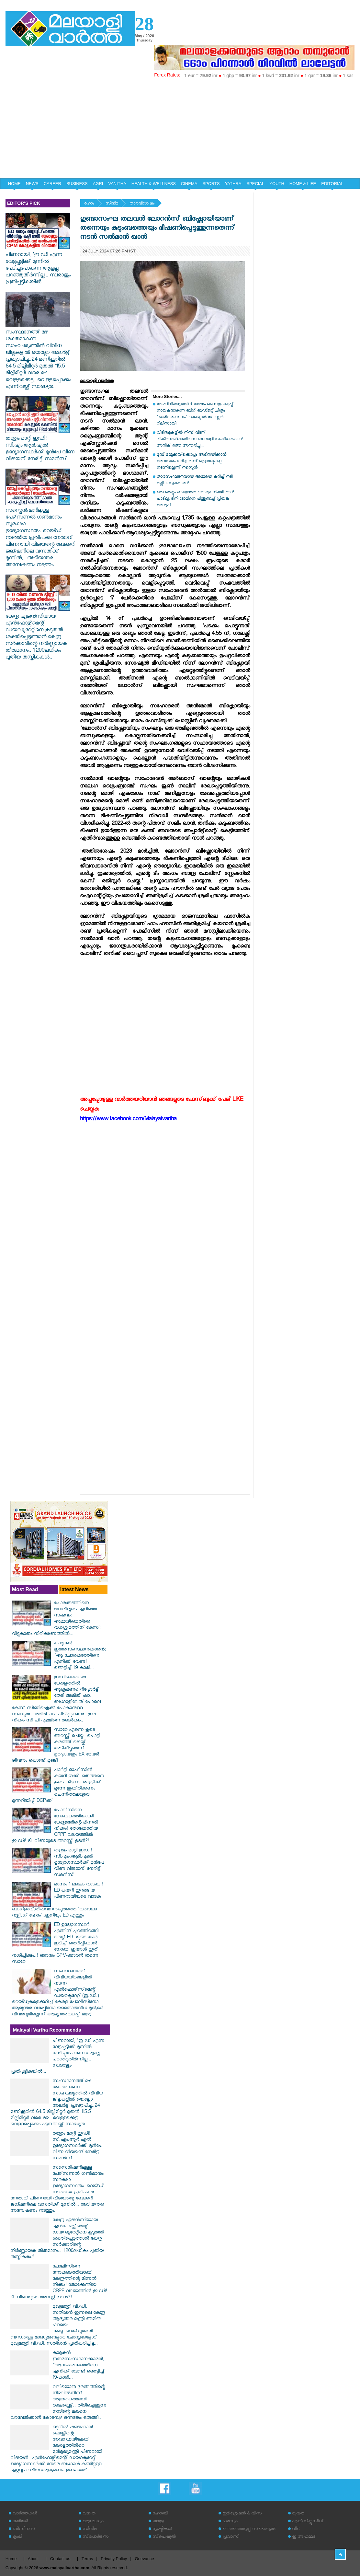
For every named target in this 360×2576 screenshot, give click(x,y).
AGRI (98, 183)
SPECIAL (255, 183)
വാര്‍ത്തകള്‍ (25, 2514)
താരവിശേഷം (141, 204)
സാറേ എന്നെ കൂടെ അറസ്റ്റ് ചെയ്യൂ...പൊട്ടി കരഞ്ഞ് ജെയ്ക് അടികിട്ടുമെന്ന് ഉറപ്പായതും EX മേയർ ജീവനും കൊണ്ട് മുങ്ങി (56, 1745)
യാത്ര (158, 2522)
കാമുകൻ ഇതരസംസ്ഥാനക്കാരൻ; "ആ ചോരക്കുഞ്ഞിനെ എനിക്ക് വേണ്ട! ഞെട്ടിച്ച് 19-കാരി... (80, 1656)
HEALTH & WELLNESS (153, 183)
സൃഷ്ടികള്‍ (162, 2529)
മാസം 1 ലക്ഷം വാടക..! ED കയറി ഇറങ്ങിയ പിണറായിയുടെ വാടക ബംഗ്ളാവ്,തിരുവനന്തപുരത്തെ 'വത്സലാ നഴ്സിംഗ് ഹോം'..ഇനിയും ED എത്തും (57, 1900)
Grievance (144, 2558)
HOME (14, 183)
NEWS (32, 183)
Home (11, 2558)
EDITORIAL (332, 183)
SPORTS (210, 183)
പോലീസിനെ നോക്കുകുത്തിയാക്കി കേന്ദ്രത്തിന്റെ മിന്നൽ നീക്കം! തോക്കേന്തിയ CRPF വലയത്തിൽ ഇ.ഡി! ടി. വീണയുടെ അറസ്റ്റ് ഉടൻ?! (55, 1826)
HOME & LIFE (302, 183)
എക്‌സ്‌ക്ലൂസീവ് (307, 2522)
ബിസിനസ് (24, 2529)
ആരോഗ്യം (93, 2522)
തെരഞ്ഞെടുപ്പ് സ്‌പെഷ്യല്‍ (249, 2529)
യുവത (298, 2514)
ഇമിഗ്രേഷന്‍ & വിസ (242, 2514)
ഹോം (89, 204)
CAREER (52, 183)
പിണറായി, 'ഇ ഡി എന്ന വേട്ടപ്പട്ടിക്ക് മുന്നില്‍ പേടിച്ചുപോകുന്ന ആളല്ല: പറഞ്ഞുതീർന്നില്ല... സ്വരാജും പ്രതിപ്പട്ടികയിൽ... (38, 265)
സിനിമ (112, 204)
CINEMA (189, 183)
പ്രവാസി (230, 2537)
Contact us (60, 2558)
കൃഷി (17, 2537)
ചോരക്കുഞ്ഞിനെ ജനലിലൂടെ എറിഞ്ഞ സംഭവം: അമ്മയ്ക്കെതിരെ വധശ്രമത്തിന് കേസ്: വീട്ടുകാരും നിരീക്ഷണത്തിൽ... (56, 1619)
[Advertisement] (180, 129)
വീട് (296, 2529)
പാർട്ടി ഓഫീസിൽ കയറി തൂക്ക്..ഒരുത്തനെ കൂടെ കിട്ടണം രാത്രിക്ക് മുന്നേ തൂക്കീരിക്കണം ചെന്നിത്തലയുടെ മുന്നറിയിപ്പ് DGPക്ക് (58, 1785)
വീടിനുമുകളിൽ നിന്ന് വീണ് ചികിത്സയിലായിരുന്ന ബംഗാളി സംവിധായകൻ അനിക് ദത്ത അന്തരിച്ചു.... (200, 439)
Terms (87, 2558)
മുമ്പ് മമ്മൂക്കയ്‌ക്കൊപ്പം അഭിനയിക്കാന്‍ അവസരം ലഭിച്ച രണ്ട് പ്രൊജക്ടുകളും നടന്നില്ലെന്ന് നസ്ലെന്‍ (191, 461)
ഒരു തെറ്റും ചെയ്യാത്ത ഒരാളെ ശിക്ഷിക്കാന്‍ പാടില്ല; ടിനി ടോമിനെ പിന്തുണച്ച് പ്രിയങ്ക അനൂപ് (195, 499)
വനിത (89, 2514)
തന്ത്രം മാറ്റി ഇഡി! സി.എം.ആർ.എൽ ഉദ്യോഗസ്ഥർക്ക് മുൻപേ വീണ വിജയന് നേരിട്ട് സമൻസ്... (40, 446)
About (33, 2558)
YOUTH (276, 183)
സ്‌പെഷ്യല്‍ (164, 2537)
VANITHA (117, 183)
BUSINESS (77, 183)
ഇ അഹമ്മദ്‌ (304, 2537)
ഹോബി (160, 2514)
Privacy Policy (114, 2558)
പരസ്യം (229, 2522)
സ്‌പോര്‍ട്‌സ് (96, 2537)
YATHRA (233, 183)
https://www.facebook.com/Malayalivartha (128, 1120)
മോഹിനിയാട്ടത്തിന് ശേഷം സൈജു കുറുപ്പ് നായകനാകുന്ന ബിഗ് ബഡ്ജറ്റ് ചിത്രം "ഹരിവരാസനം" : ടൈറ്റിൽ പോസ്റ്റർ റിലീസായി (195, 414)
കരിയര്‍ (20, 2522)
